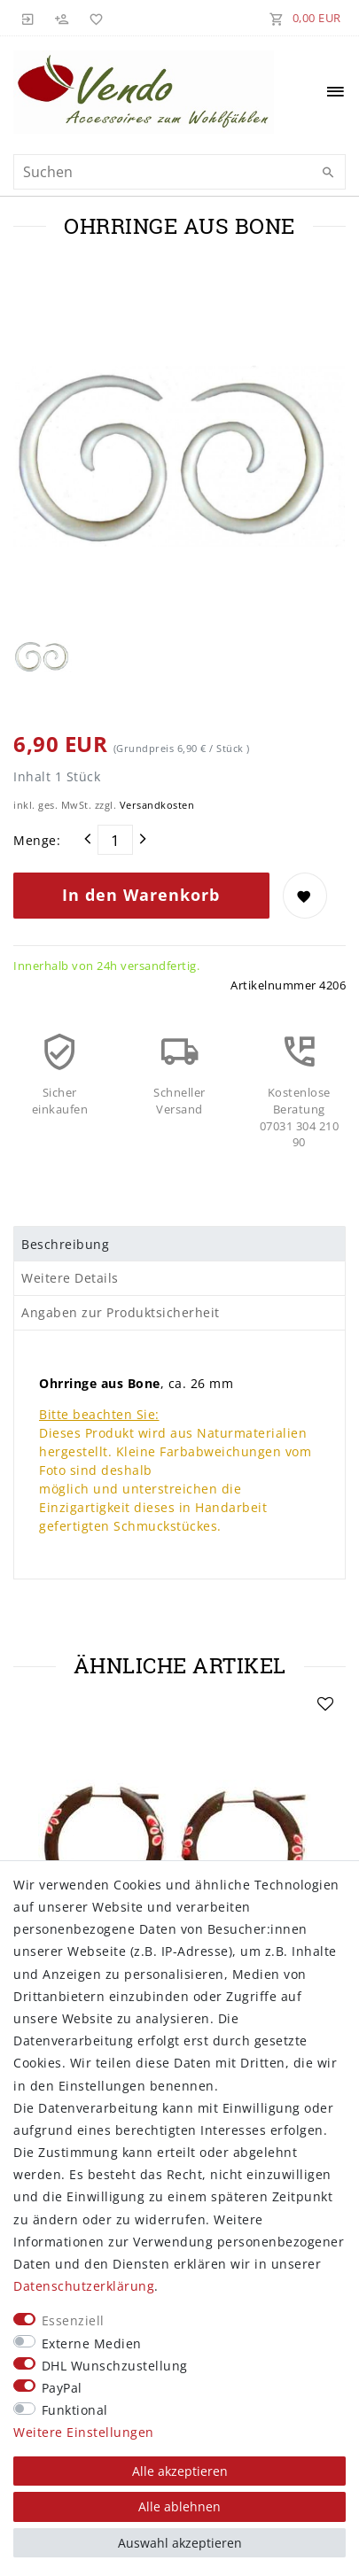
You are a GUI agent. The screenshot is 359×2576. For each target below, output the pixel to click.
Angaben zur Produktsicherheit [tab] (120, 1312)
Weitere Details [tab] (70, 1277)
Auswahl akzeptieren (180, 2542)
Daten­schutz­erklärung (83, 2285)
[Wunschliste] (93, 17)
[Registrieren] (62, 17)
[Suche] (328, 172)
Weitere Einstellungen (83, 2432)
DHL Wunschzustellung (115, 2365)
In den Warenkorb (141, 894)
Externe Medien (92, 2343)
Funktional (75, 2409)
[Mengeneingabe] (115, 840)
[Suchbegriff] (179, 172)
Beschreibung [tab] (65, 1244)
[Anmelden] (28, 17)
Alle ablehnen (179, 2506)
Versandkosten (157, 804)
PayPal (62, 2387)
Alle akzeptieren (180, 2471)
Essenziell (73, 2320)
